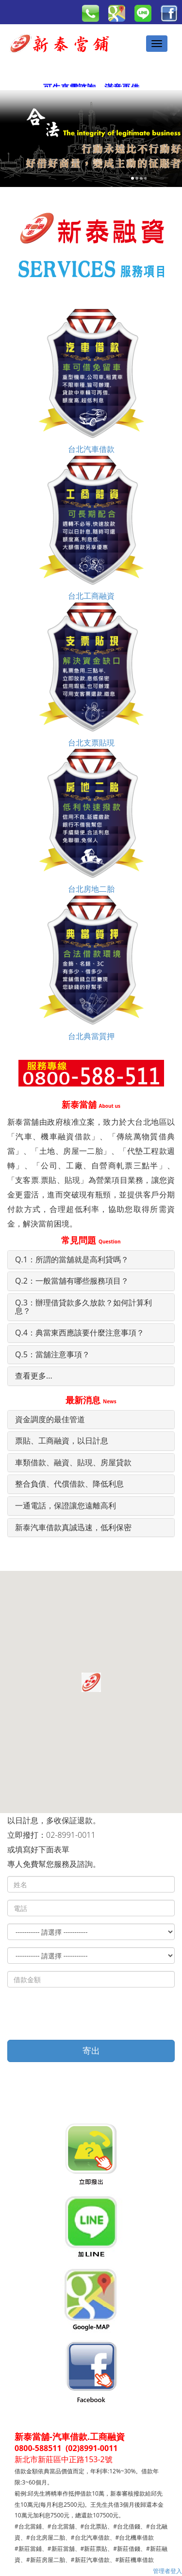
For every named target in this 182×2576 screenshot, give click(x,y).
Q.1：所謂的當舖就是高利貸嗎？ (72, 1259)
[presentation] (81, 2014)
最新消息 (91, 1400)
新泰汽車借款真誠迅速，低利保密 (73, 1527)
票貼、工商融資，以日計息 (61, 1440)
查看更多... (33, 1375)
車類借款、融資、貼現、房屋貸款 (73, 1462)
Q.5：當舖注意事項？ (52, 1354)
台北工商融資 (91, 528)
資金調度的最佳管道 (50, 1419)
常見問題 (90, 1240)
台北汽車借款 (91, 381)
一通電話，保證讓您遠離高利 (65, 1505)
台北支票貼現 (91, 675)
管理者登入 (167, 2571)
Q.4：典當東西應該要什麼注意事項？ (79, 1332)
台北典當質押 (91, 968)
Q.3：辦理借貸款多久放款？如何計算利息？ (83, 1307)
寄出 (91, 2050)
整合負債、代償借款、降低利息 (69, 1483)
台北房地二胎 (91, 821)
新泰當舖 (91, 1104)
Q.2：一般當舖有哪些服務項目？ (72, 1280)
